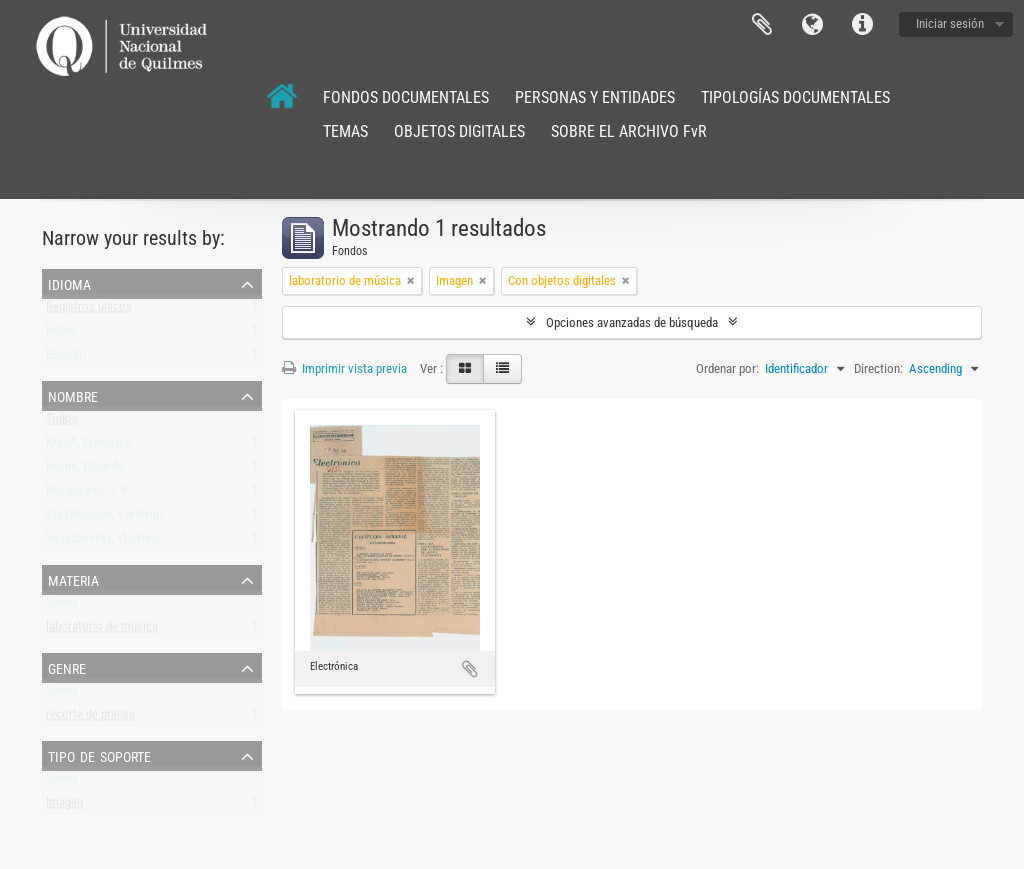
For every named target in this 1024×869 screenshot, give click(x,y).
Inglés (61, 334)
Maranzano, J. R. (88, 494)
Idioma (812, 25)
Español (66, 358)
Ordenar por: (727, 368)
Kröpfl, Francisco (89, 446)
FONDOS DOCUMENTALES (406, 97)
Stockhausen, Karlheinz (105, 518)
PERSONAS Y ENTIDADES (595, 97)
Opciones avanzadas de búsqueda (632, 322)
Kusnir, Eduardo (85, 470)
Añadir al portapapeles (470, 669)
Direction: (878, 368)
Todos (62, 422)
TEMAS (345, 131)
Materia (73, 579)
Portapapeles (762, 25)
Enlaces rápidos (862, 25)
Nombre (73, 395)
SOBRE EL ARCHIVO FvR (629, 131)
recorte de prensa (90, 718)
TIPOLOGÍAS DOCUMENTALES (795, 97)
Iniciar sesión (950, 23)
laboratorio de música (102, 630)
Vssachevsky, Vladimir (102, 542)
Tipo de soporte (99, 755)
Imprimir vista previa (344, 368)
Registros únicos (89, 310)
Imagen (64, 806)
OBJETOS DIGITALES (459, 131)
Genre (67, 667)
